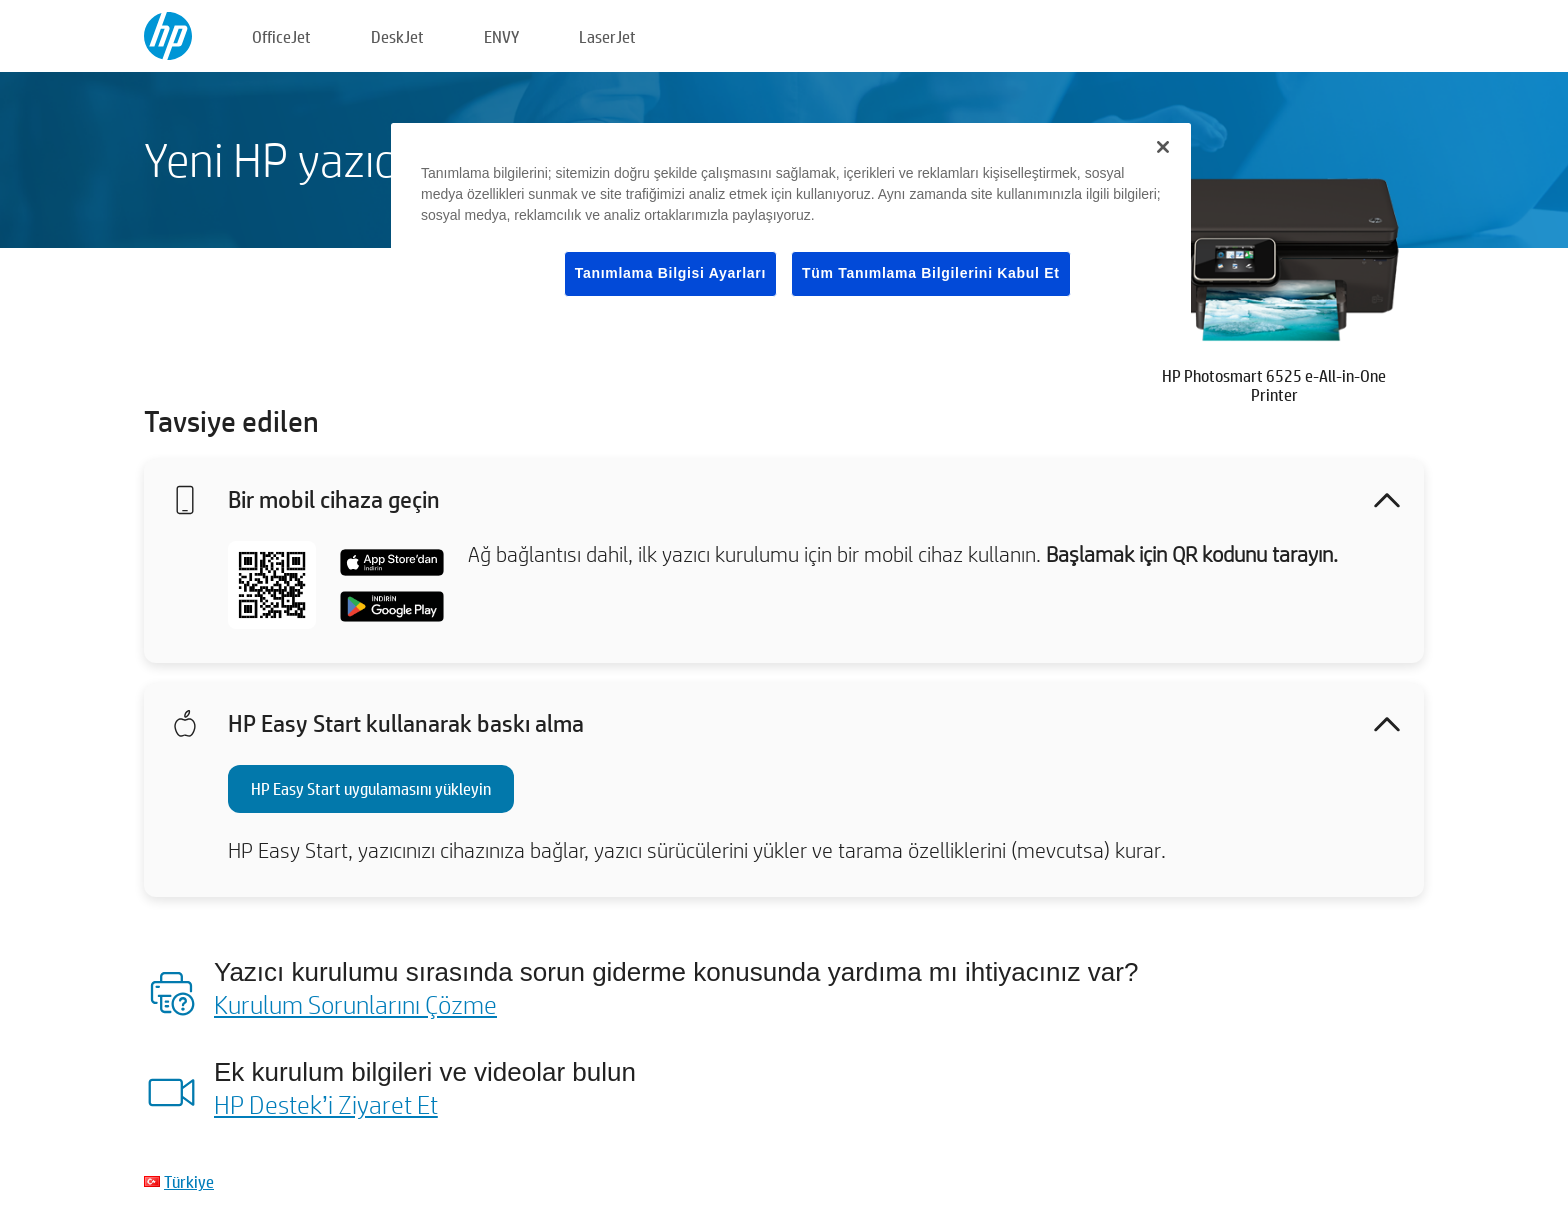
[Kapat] (1163, 147)
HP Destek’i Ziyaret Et (326, 1104)
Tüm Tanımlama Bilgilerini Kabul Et (931, 273)
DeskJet (397, 36)
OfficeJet (281, 36)
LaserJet (607, 36)
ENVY (501, 36)
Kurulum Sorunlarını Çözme (355, 1004)
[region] (791, 225)
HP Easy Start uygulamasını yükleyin (371, 788)
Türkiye (189, 1181)
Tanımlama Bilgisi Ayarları (670, 273)
